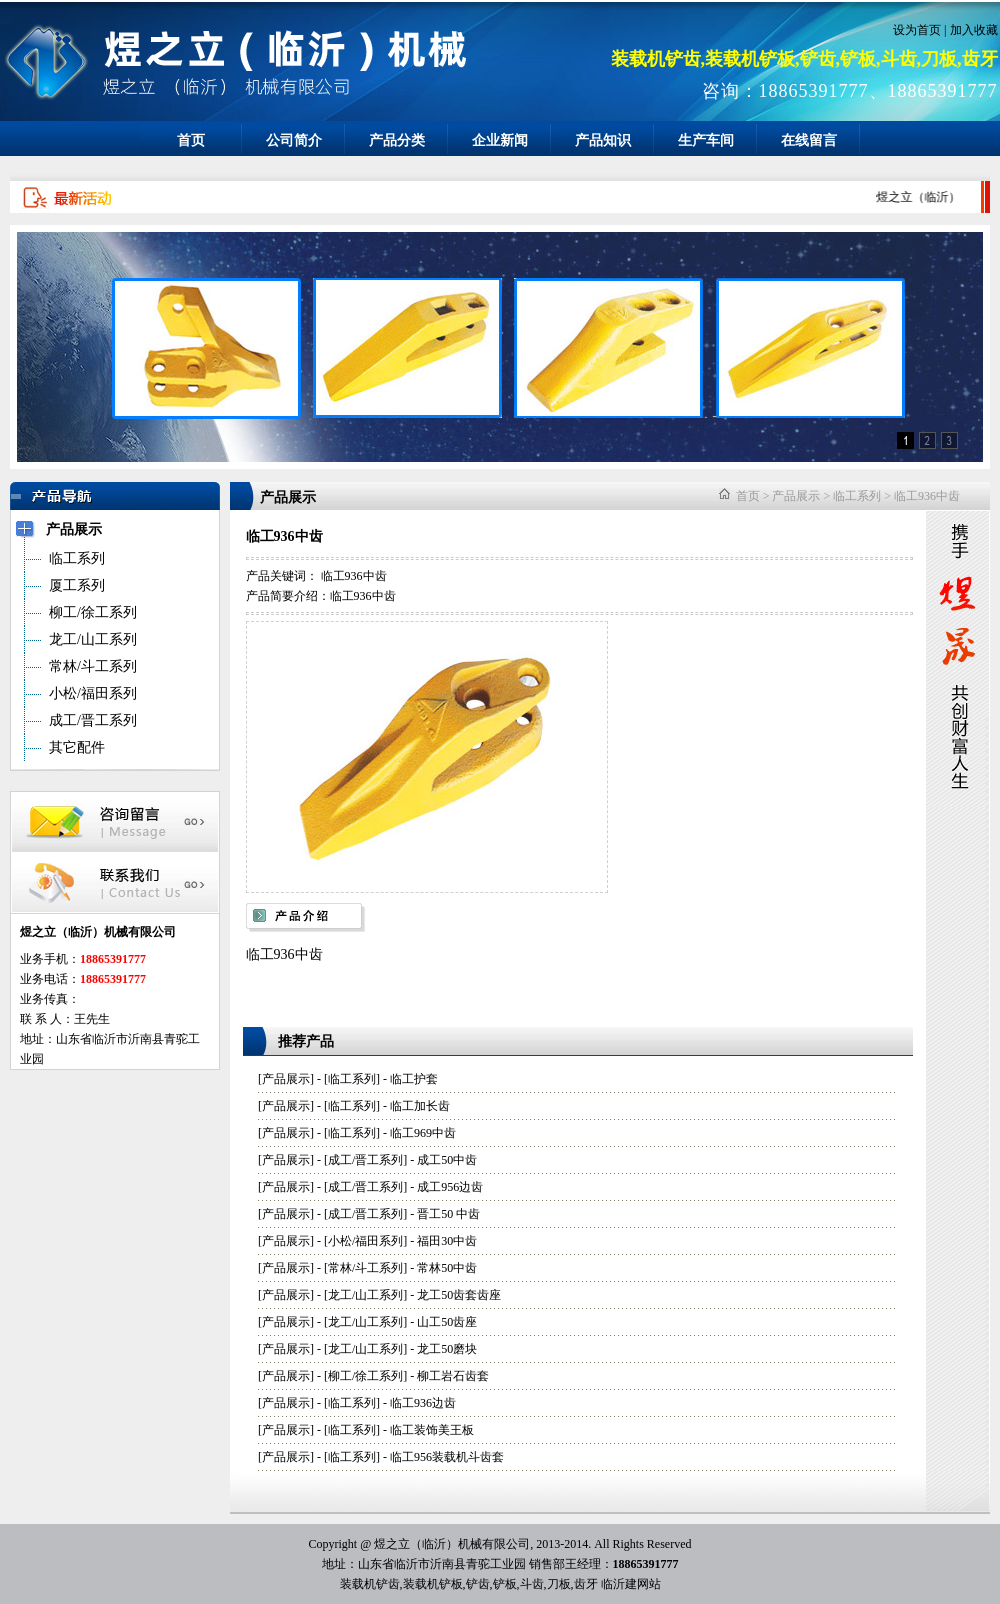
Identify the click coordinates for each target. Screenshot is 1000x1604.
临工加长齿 (420, 1106)
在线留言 (809, 140)
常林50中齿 (447, 1268)
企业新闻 (500, 140)
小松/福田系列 (365, 1241)
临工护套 (414, 1079)
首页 (191, 140)
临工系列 (857, 496)
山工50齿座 (447, 1322)
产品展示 (796, 496)
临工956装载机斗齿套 (447, 1457)
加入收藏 (974, 30)
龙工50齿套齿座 (459, 1295)
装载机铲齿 (370, 1584)
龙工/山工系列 (365, 1295)
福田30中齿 (447, 1241)
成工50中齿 (447, 1160)
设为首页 (917, 30)
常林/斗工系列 (365, 1268)
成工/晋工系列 (365, 1160)
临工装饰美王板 (432, 1430)
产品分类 (397, 140)
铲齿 (478, 1584)
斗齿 (532, 1584)
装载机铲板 (433, 1584)
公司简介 (294, 140)
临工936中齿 (927, 496)
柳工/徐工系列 (365, 1376)
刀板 (559, 1584)
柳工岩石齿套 (453, 1376)
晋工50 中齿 (448, 1214)
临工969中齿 (423, 1133)
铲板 (505, 1584)
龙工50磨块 (447, 1349)
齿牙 (586, 1584)
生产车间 (706, 140)
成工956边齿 (450, 1187)
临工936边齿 (423, 1403)
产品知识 (603, 140)
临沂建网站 (631, 1584)
